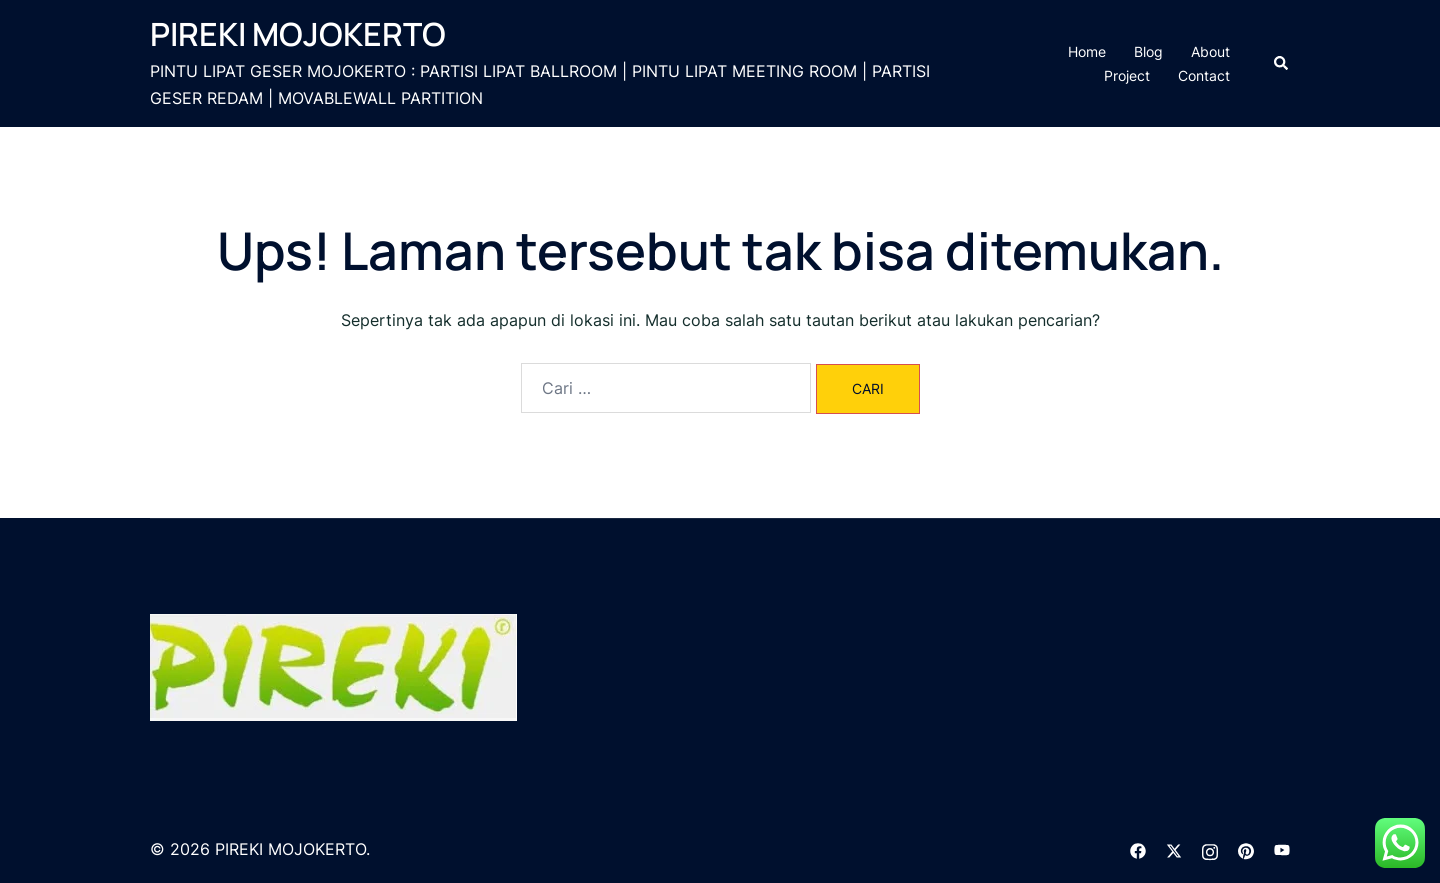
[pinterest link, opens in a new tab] (1246, 849)
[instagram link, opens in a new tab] (1210, 849)
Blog (1148, 51)
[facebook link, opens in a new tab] (1138, 849)
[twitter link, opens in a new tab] (1174, 849)
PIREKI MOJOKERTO (298, 34)
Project (1127, 75)
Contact (1204, 75)
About (1210, 51)
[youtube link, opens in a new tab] (1282, 849)
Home (1087, 51)
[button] (1282, 63)
